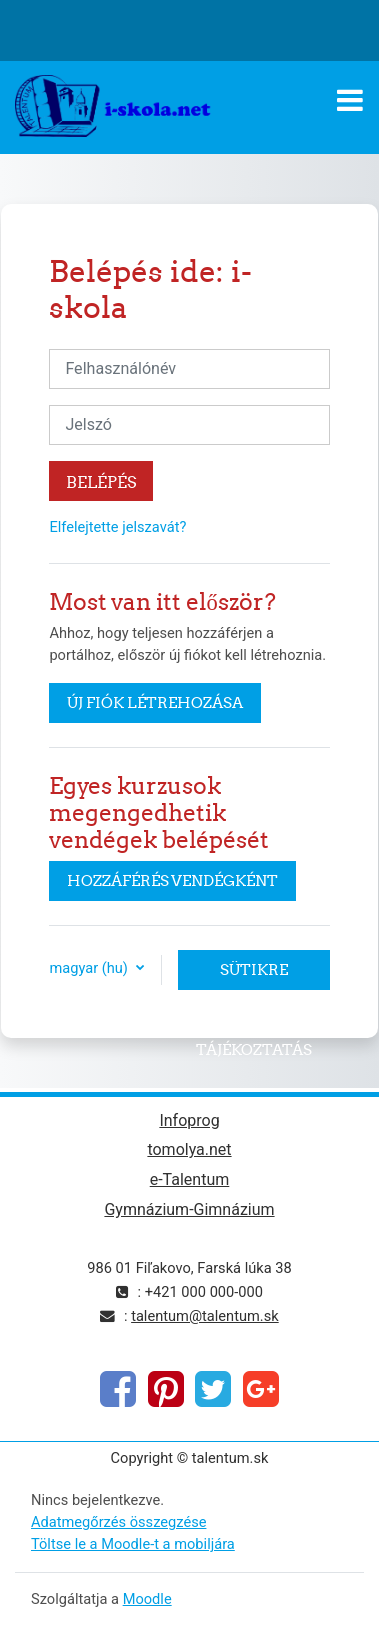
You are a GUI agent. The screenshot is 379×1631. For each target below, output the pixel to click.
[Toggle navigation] (350, 100)
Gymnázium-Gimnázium (189, 1209)
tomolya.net (189, 1149)
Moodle (147, 1599)
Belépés (101, 482)
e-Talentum (190, 1179)
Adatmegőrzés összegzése (118, 1522)
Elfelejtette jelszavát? (117, 527)
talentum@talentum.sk (205, 1316)
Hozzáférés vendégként (172, 880)
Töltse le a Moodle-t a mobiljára (133, 1544)
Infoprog (189, 1120)
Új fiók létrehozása (155, 702)
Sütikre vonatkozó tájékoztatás (254, 975)
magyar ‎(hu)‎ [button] (90, 968)
